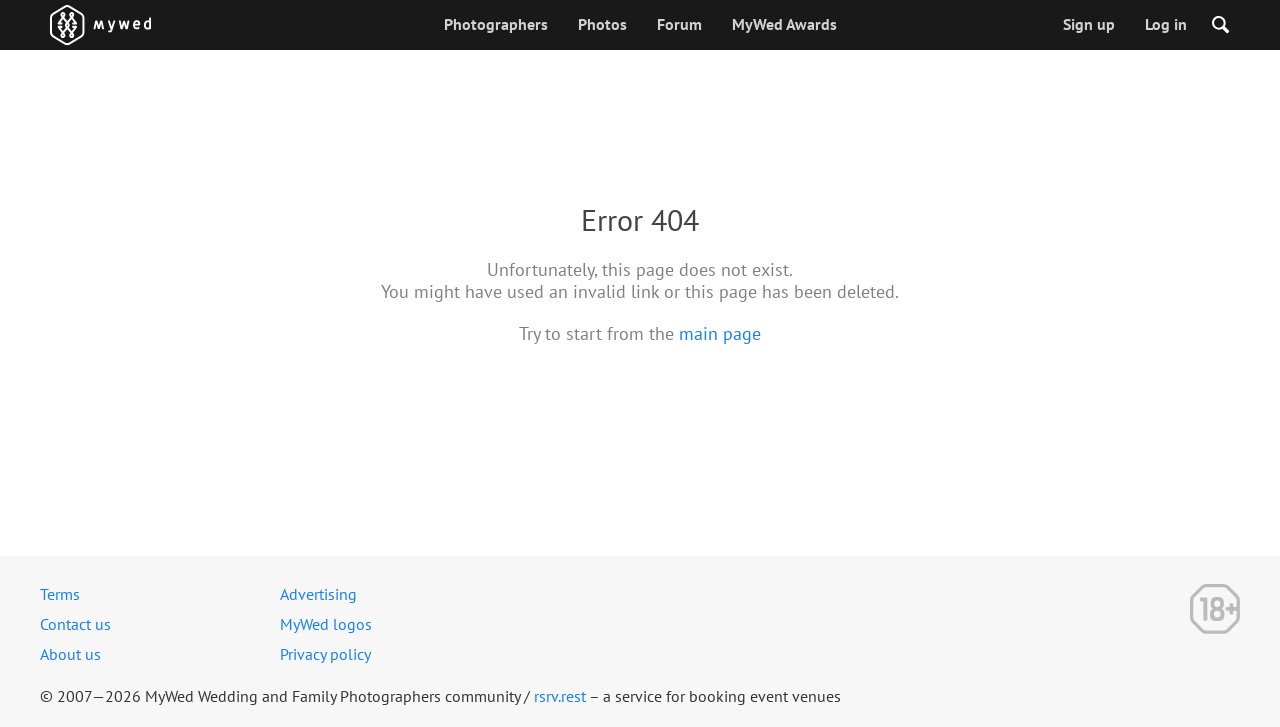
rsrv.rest (560, 696)
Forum (679, 24)
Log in (1166, 24)
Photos (602, 24)
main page (720, 333)
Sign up (1089, 24)
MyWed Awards (784, 24)
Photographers (496, 24)
